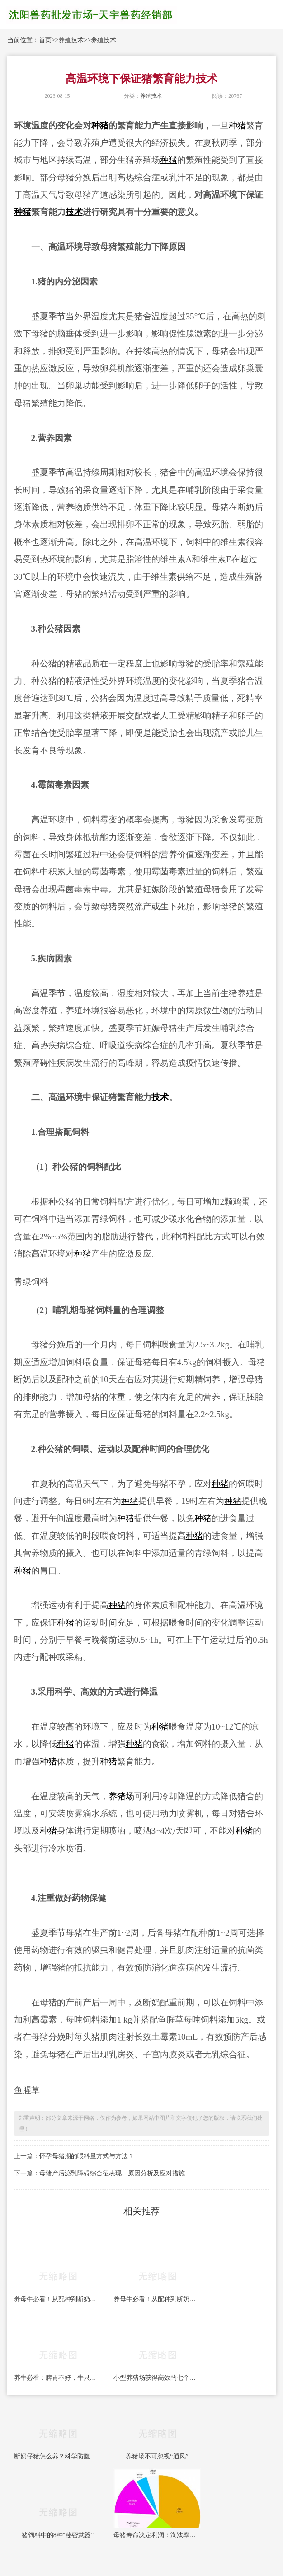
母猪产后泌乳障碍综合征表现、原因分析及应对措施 (112, 2173)
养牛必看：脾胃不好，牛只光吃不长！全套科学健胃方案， (58, 2377)
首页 (45, 40)
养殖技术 (71, 40)
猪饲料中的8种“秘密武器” (58, 2535)
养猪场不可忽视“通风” (157, 2456)
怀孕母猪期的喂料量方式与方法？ (86, 2156)
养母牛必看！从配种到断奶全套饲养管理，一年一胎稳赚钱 (58, 2299)
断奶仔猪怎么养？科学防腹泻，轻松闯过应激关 (58, 2456)
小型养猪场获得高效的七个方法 (157, 2377)
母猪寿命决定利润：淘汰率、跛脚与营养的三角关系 (157, 2535)
